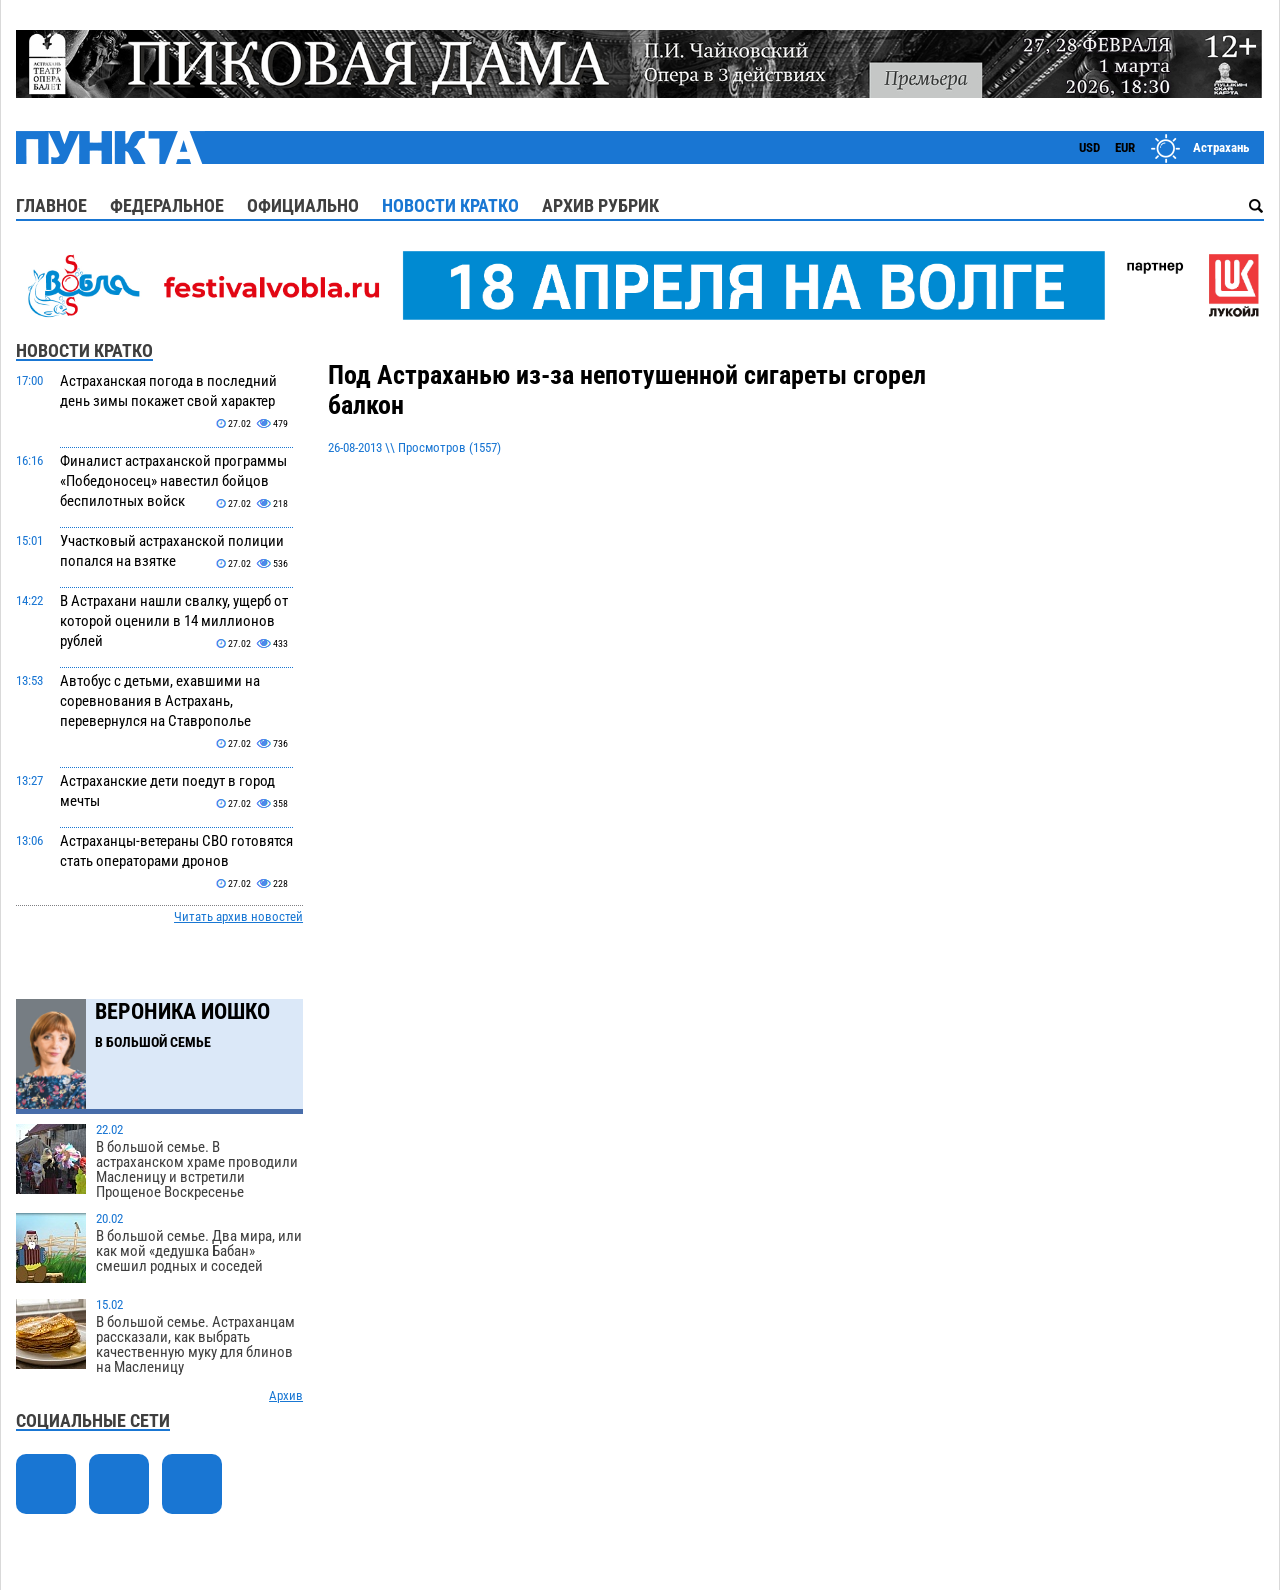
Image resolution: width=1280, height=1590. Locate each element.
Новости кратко (450, 205)
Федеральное (167, 205)
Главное (51, 205)
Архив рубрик (600, 205)
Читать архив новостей (238, 916)
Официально (303, 205)
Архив (286, 1395)
